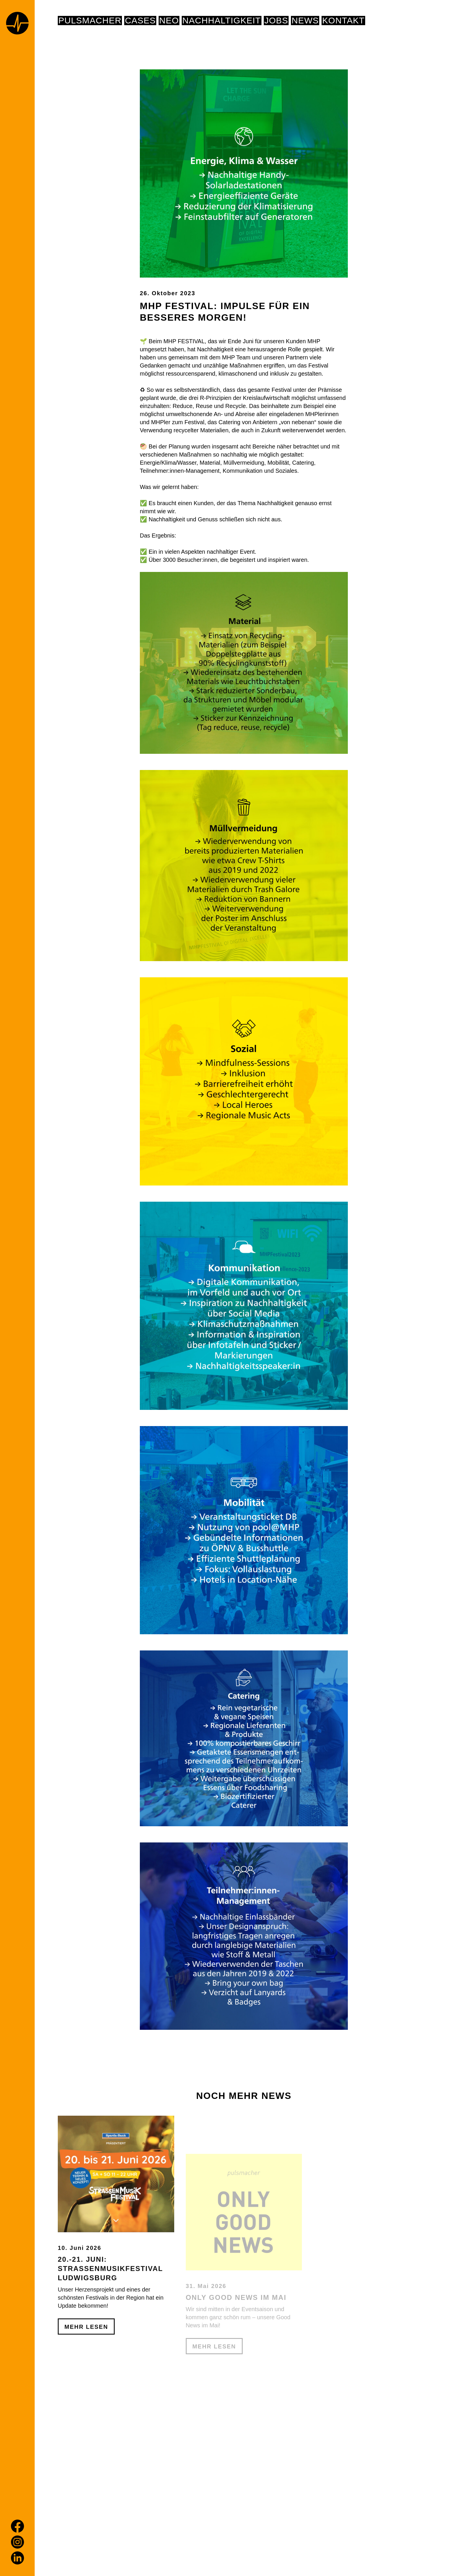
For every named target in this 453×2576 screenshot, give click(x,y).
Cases (140, 20)
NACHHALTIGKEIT (221, 20)
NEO (169, 20)
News (305, 20)
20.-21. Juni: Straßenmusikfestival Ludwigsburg (110, 2322)
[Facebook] (17, 2526)
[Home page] (17, 24)
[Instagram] (17, 2542)
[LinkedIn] (17, 2557)
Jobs (276, 20)
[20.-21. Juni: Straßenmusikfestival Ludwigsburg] (116, 2228)
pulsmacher (89, 20)
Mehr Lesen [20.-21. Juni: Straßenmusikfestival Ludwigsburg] (86, 2381)
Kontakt (343, 20)
